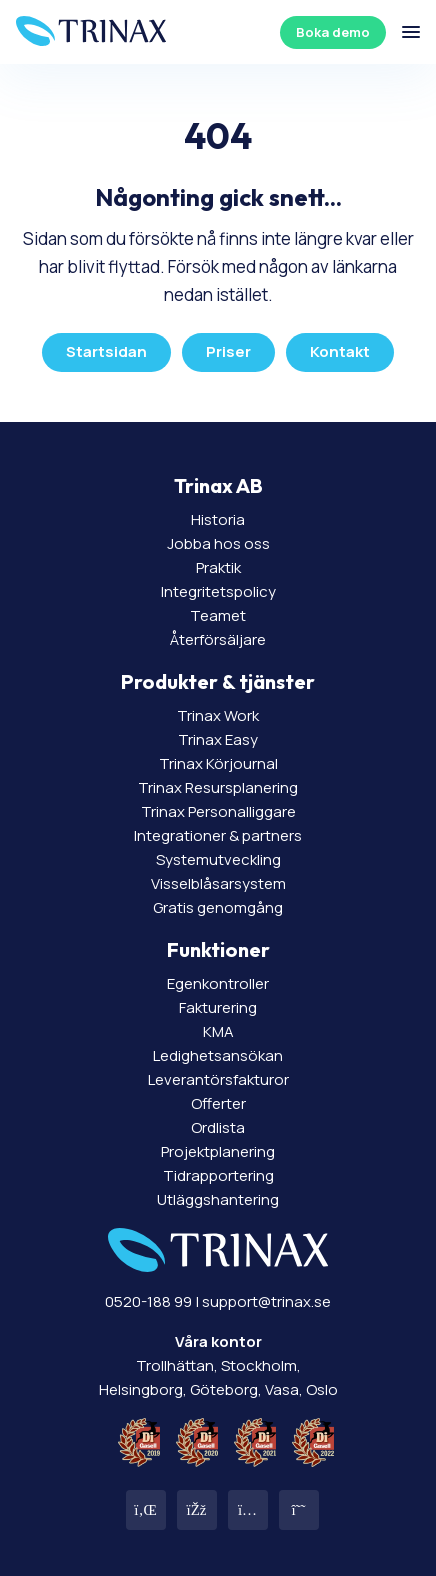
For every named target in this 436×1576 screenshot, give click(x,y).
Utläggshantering (218, 1199)
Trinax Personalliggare (218, 811)
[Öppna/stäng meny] (411, 32)
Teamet (218, 615)
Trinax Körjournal (218, 763)
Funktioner (218, 949)
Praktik (218, 567)
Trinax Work (218, 715)
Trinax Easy (218, 739)
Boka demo (333, 32)
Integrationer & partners (218, 835)
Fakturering (218, 1007)
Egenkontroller (218, 983)
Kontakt (340, 351)
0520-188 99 (148, 1301)
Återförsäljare (218, 639)
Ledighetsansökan (218, 1055)
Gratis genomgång (218, 907)
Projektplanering (218, 1151)
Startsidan (106, 351)
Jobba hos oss (218, 543)
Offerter (218, 1103)
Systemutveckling (218, 859)
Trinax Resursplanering (218, 787)
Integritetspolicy (218, 591)
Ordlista (218, 1127)
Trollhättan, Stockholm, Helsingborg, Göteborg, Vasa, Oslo (218, 1365)
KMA (218, 1031)
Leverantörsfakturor (218, 1079)
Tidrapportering (218, 1175)
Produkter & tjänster (218, 681)
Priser (228, 351)
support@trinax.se (266, 1301)
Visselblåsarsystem (218, 883)
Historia (218, 519)
